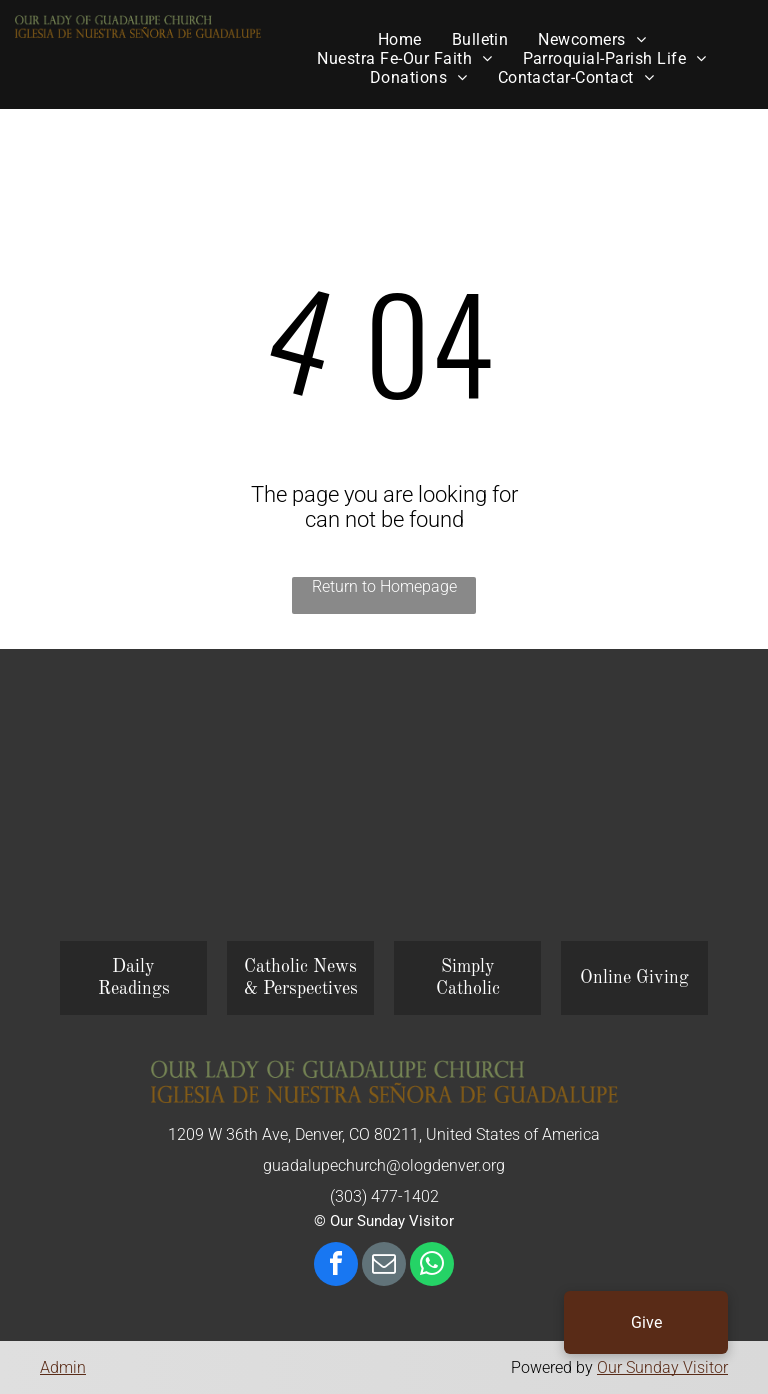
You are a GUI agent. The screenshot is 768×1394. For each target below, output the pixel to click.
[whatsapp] (432, 1266)
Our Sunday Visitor (662, 1367)
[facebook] (336, 1266)
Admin (63, 1367)
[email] (384, 1266)
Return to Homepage (384, 586)
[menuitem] (400, 39)
